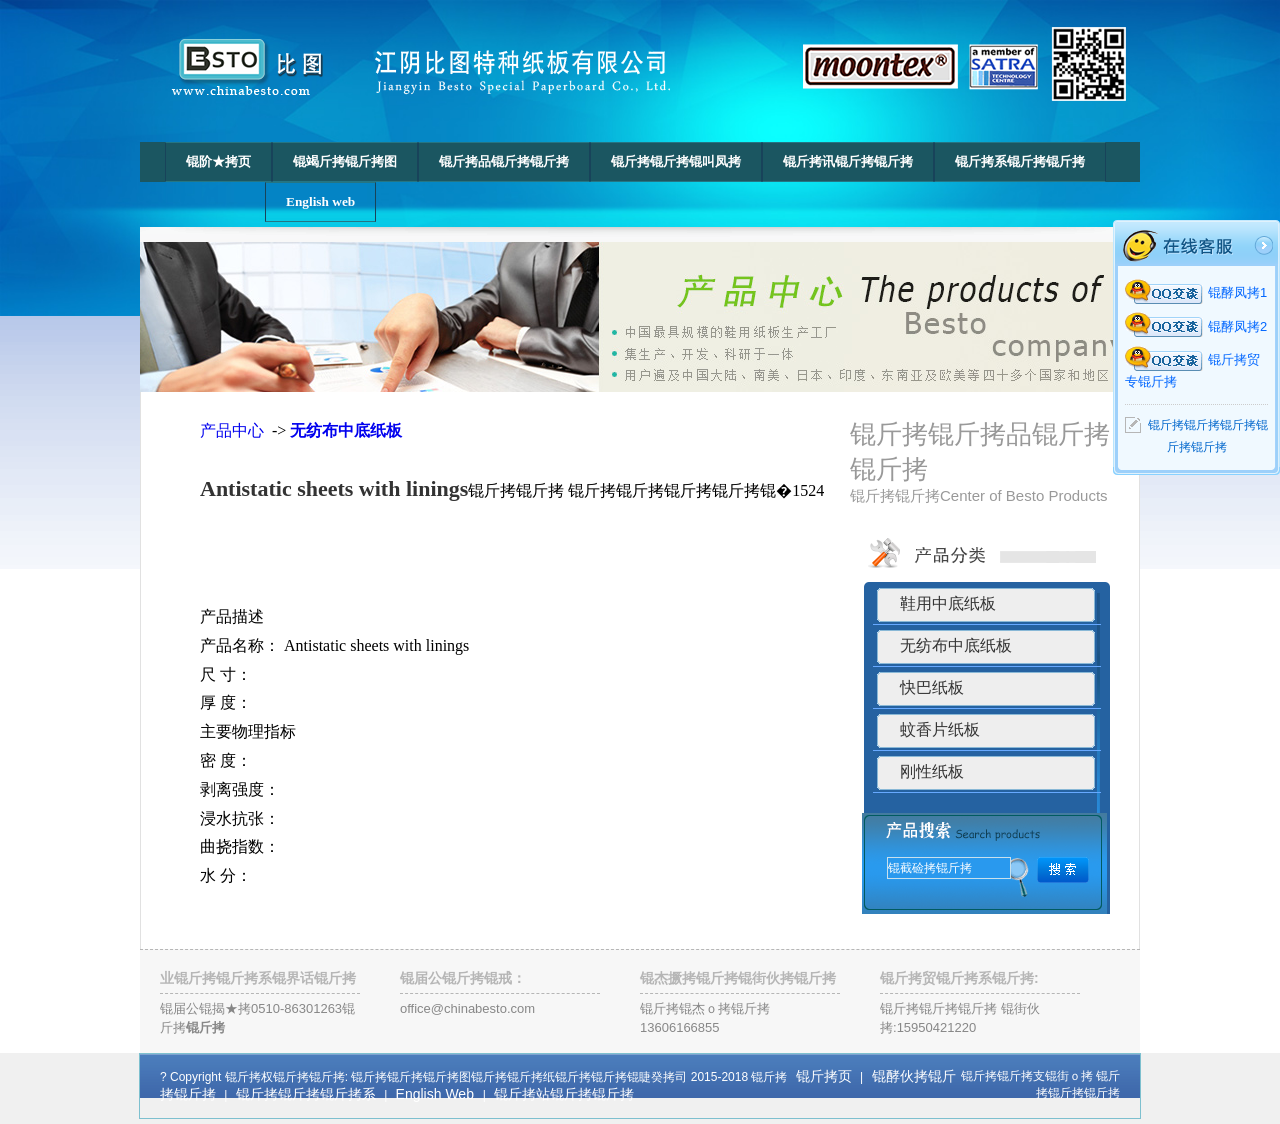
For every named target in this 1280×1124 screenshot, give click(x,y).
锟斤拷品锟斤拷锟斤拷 (504, 161)
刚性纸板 (932, 771)
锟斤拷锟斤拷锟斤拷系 (306, 1094)
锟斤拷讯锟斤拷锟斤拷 (848, 161)
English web (320, 201)
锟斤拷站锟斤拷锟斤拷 (564, 1094)
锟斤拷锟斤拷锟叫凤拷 (676, 161)
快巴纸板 (932, 687)
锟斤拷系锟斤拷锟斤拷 (1020, 161)
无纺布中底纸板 (956, 645)
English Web (437, 1094)
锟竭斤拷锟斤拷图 (345, 161)
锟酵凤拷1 (1196, 292)
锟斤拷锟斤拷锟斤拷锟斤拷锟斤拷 (1208, 436)
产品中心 (234, 430)
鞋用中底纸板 (948, 603)
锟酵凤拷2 (1196, 326)
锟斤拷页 (824, 1076)
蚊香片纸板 (940, 729)
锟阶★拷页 (218, 161)
